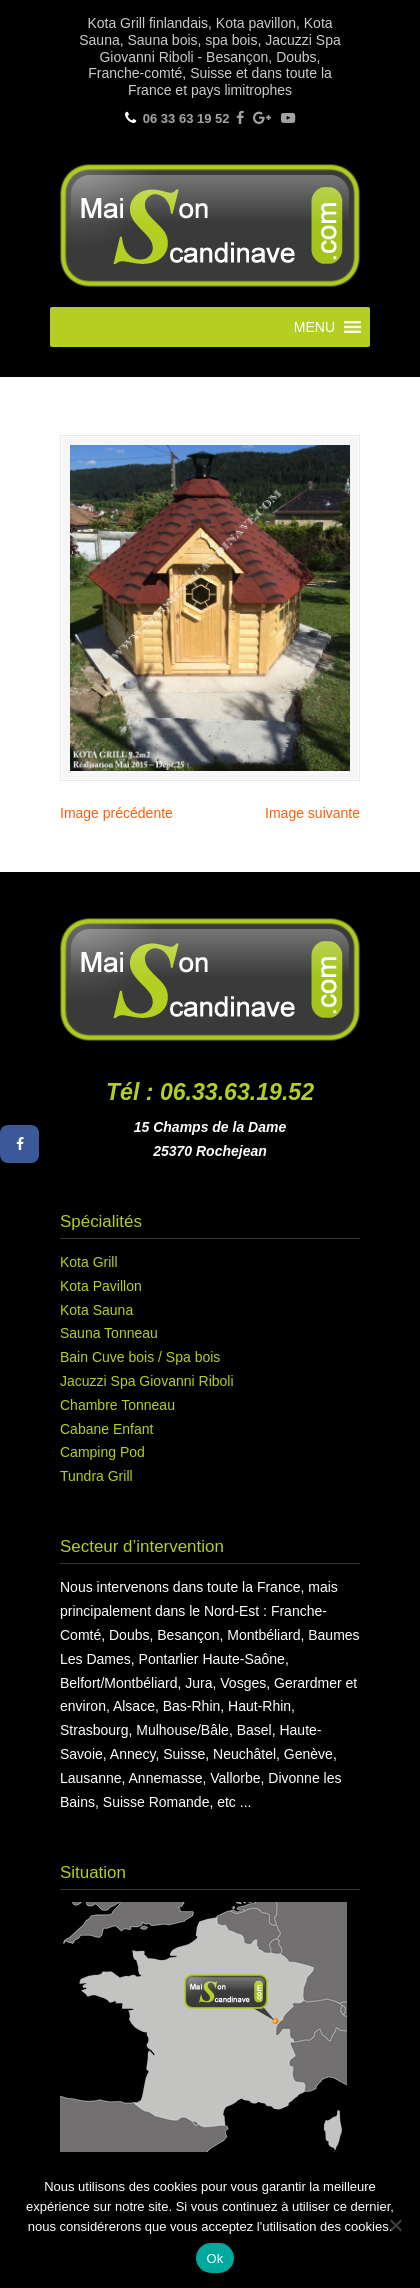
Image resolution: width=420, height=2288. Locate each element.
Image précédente (116, 813)
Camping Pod (102, 1452)
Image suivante (312, 813)
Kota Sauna (96, 1310)
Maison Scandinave (210, 223)
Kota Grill (89, 1262)
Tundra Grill (96, 1476)
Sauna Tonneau (109, 1333)
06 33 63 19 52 (186, 118)
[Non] (395, 2225)
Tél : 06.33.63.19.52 (210, 1092)
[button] (314, 327)
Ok (214, 2258)
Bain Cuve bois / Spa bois (140, 1357)
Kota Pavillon (101, 1286)
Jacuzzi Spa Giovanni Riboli (147, 1381)
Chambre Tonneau (117, 1405)
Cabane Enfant (106, 1429)
